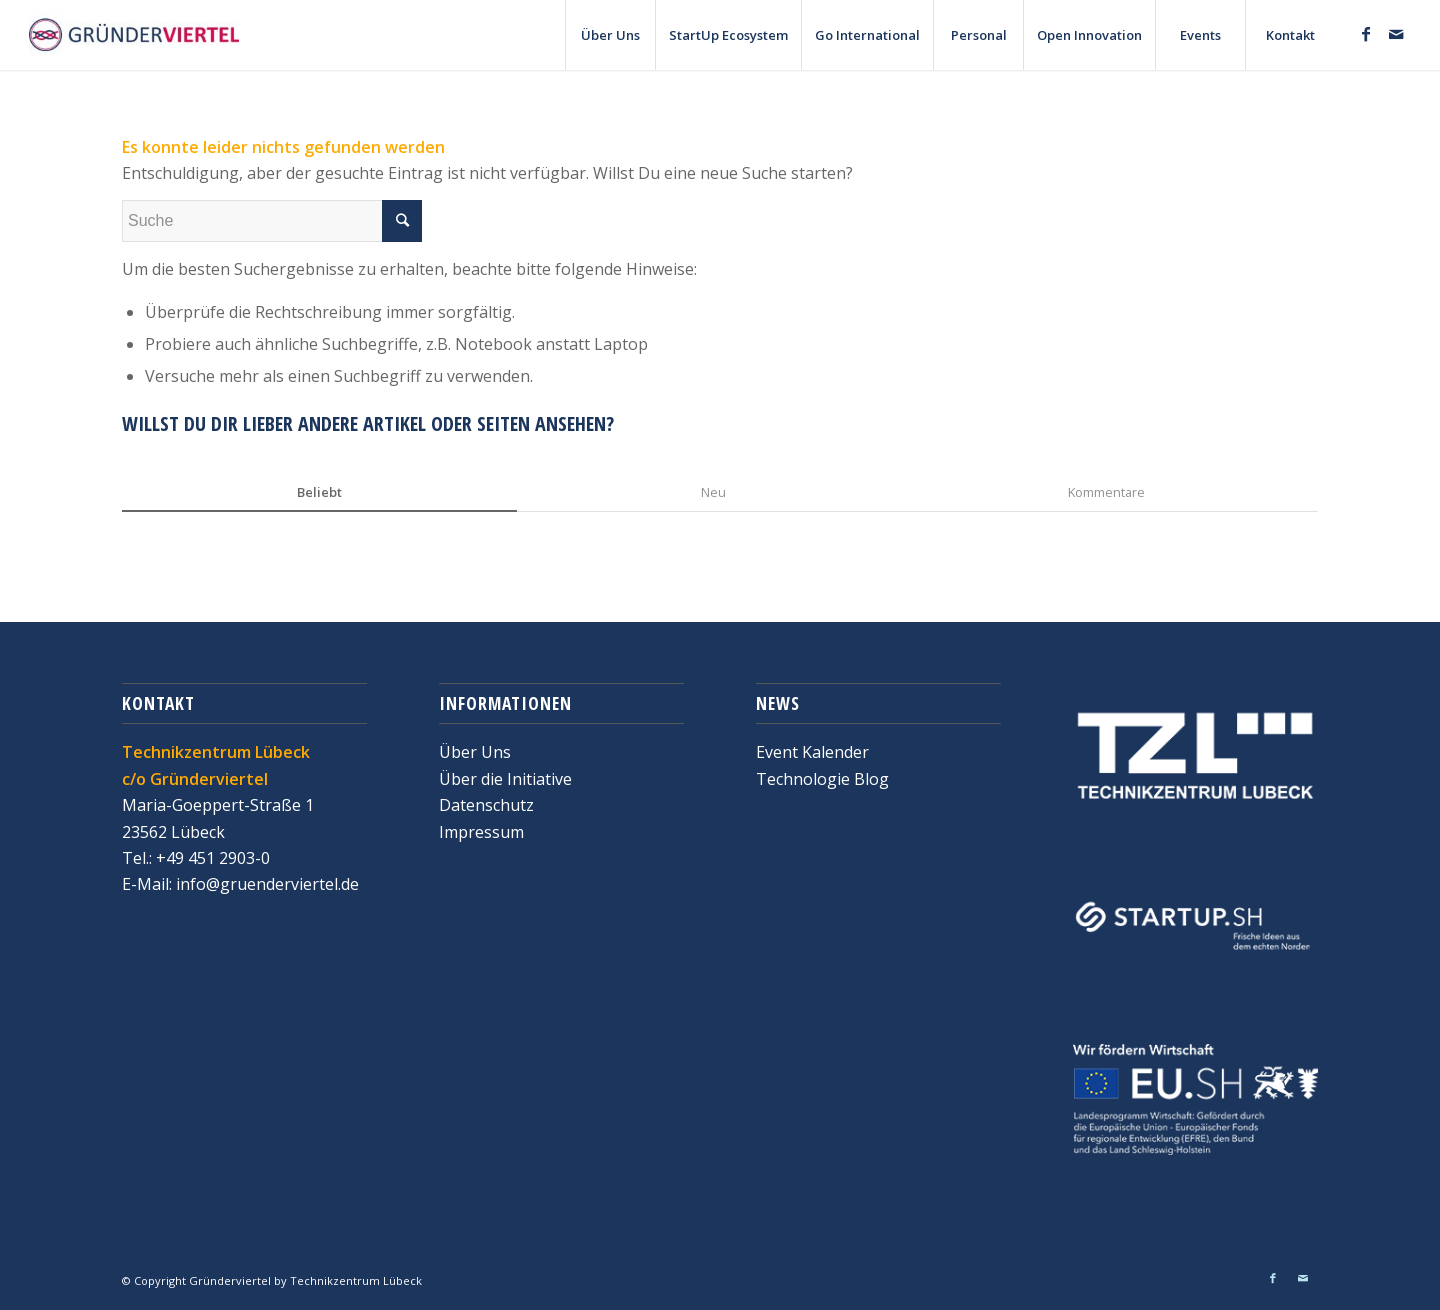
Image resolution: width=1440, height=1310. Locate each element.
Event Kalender (812, 752)
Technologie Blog (822, 779)
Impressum (481, 832)
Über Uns (475, 752)
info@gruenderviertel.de (265, 884)
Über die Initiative (505, 779)
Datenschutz (486, 805)
